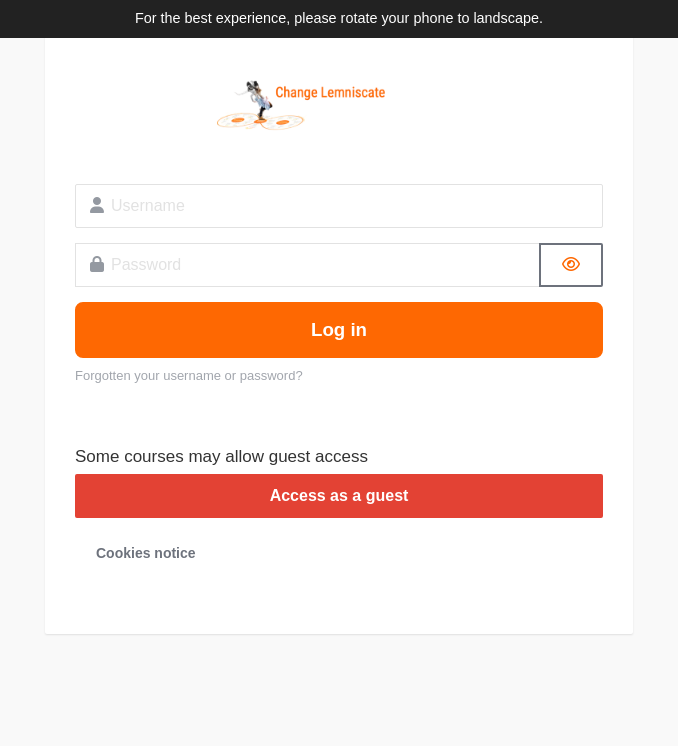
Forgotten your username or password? (189, 375)
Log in (339, 329)
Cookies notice (146, 553)
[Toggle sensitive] (571, 265)
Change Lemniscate (339, 106)
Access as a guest (339, 495)
